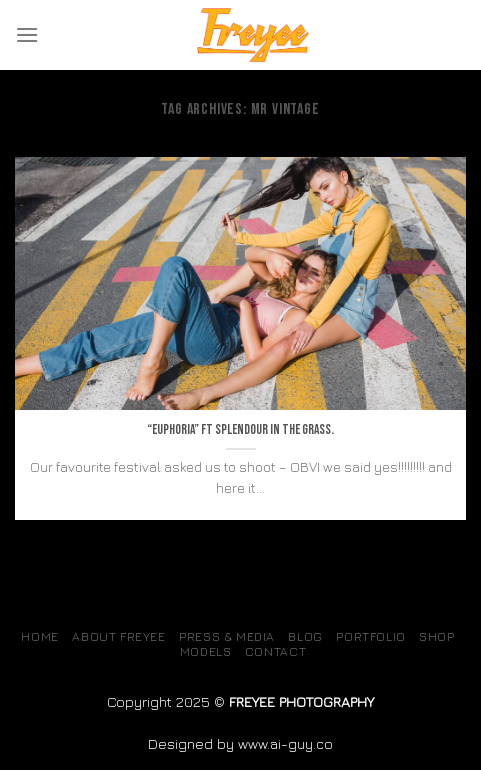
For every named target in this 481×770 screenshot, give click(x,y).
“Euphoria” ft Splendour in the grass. (240, 430)
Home (39, 636)
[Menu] (27, 34)
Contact (275, 651)
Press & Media (227, 636)
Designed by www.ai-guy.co (240, 743)
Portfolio (371, 636)
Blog (305, 636)
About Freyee (118, 636)
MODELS (206, 651)
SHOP (436, 636)
